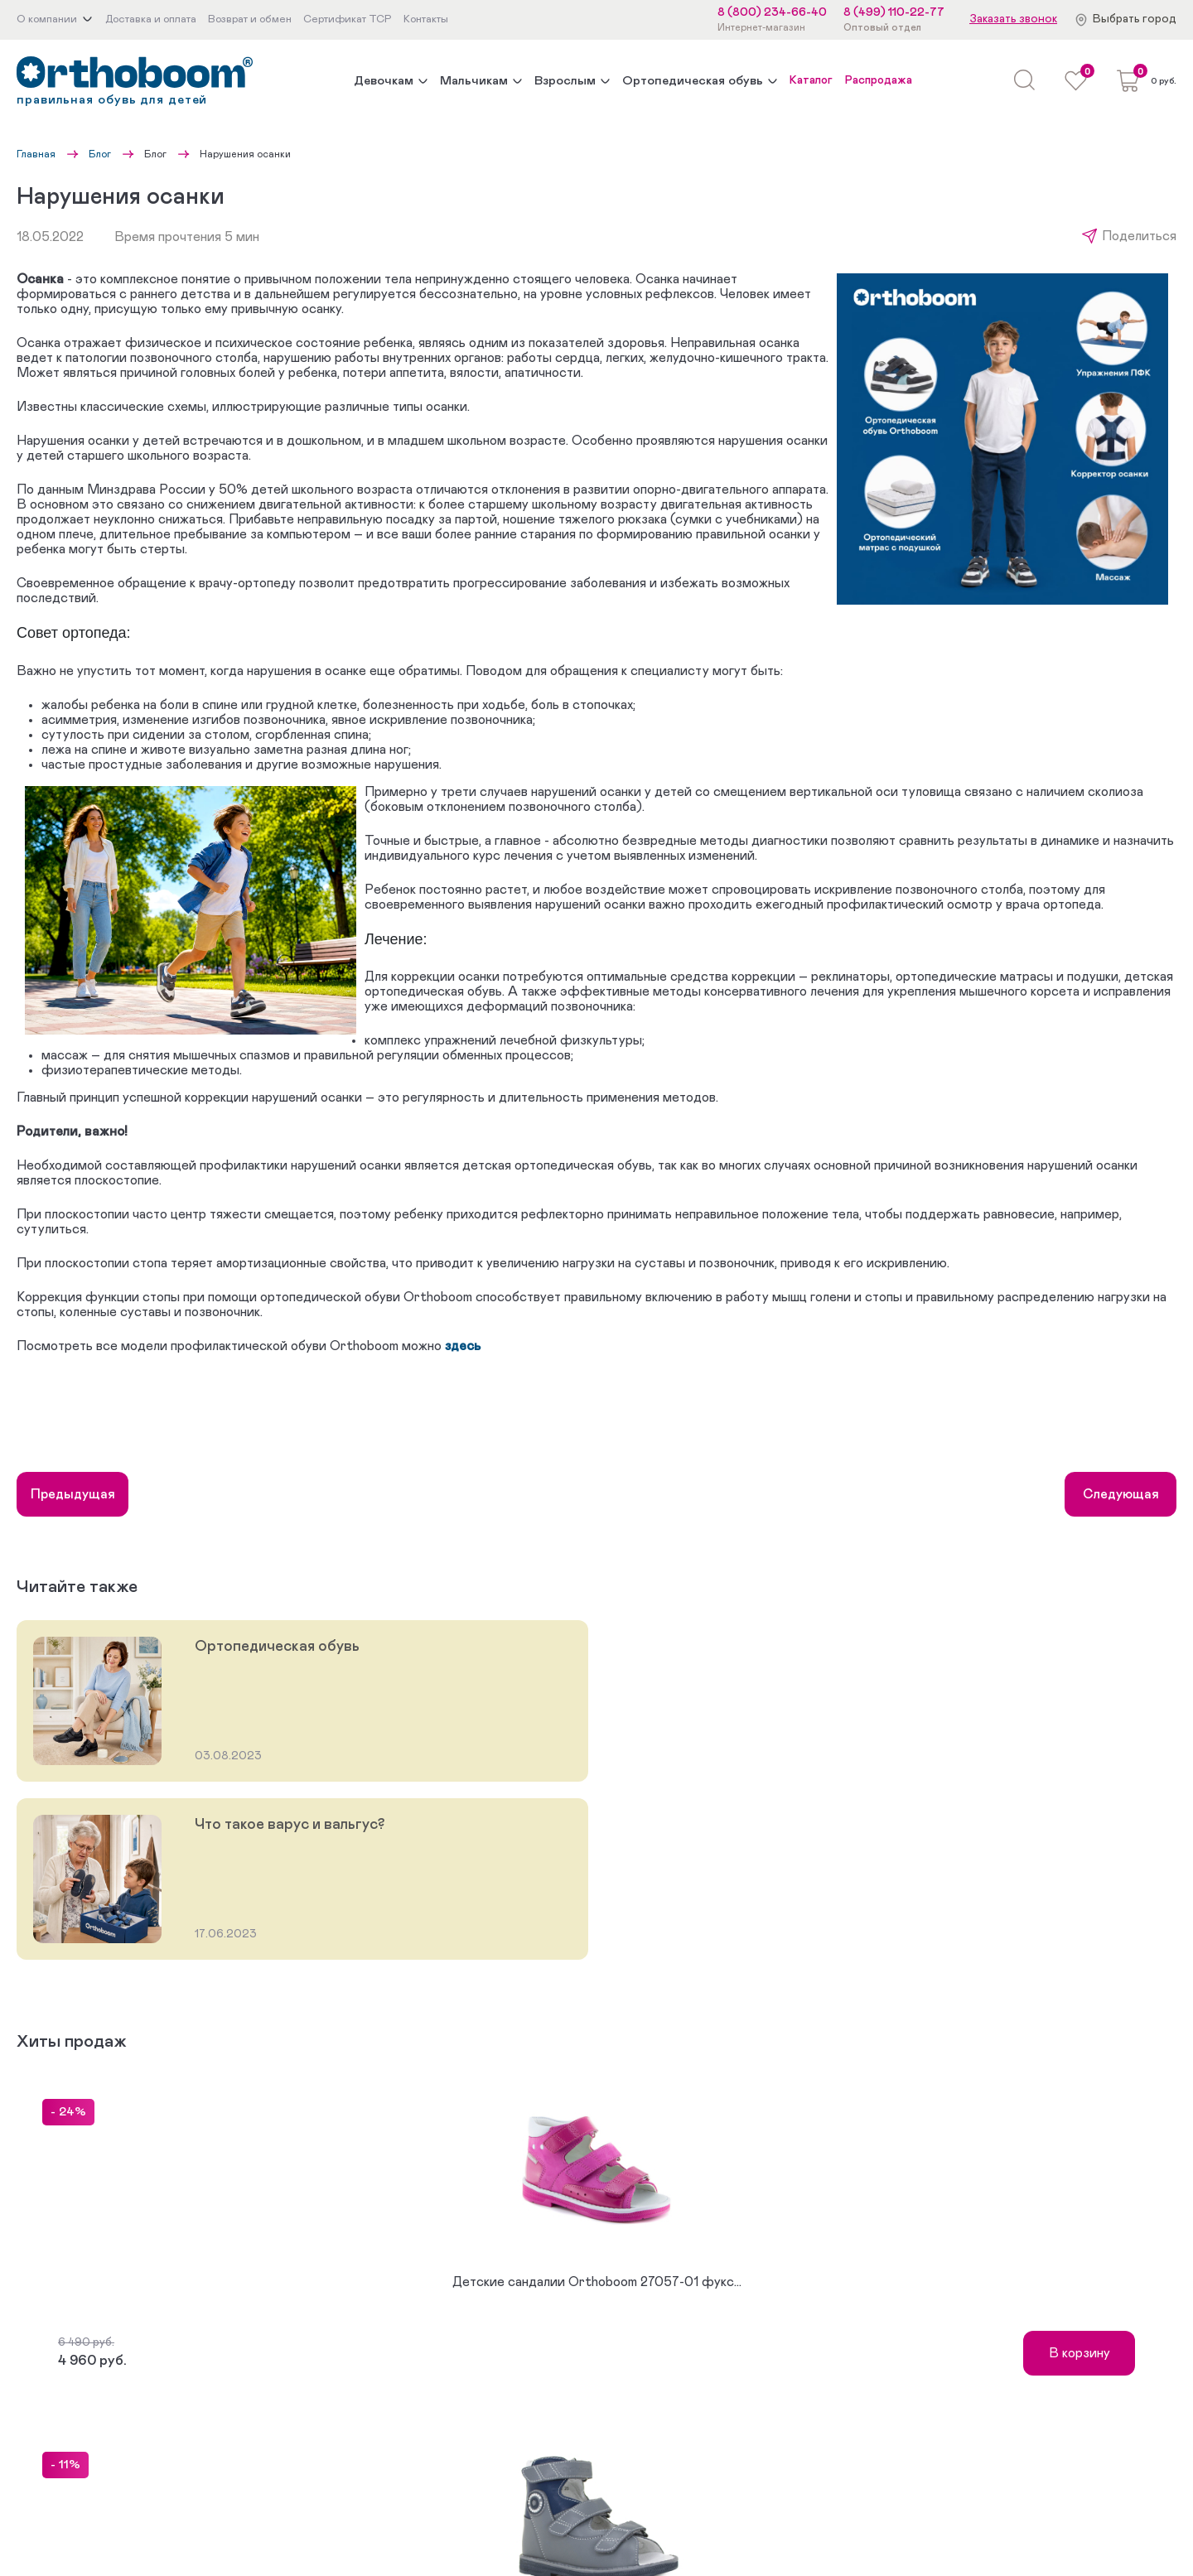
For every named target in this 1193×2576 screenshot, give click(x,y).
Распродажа (878, 80)
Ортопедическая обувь (692, 81)
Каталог (811, 80)
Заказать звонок (1013, 19)
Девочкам (383, 81)
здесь (463, 1346)
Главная (36, 154)
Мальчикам (474, 81)
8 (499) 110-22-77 (893, 12)
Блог (100, 154)
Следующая (1121, 1494)
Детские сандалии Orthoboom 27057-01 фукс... (596, 2282)
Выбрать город (1134, 19)
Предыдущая (73, 1494)
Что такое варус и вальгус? (290, 1824)
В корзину (1079, 2353)
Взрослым (565, 81)
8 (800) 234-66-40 (772, 12)
